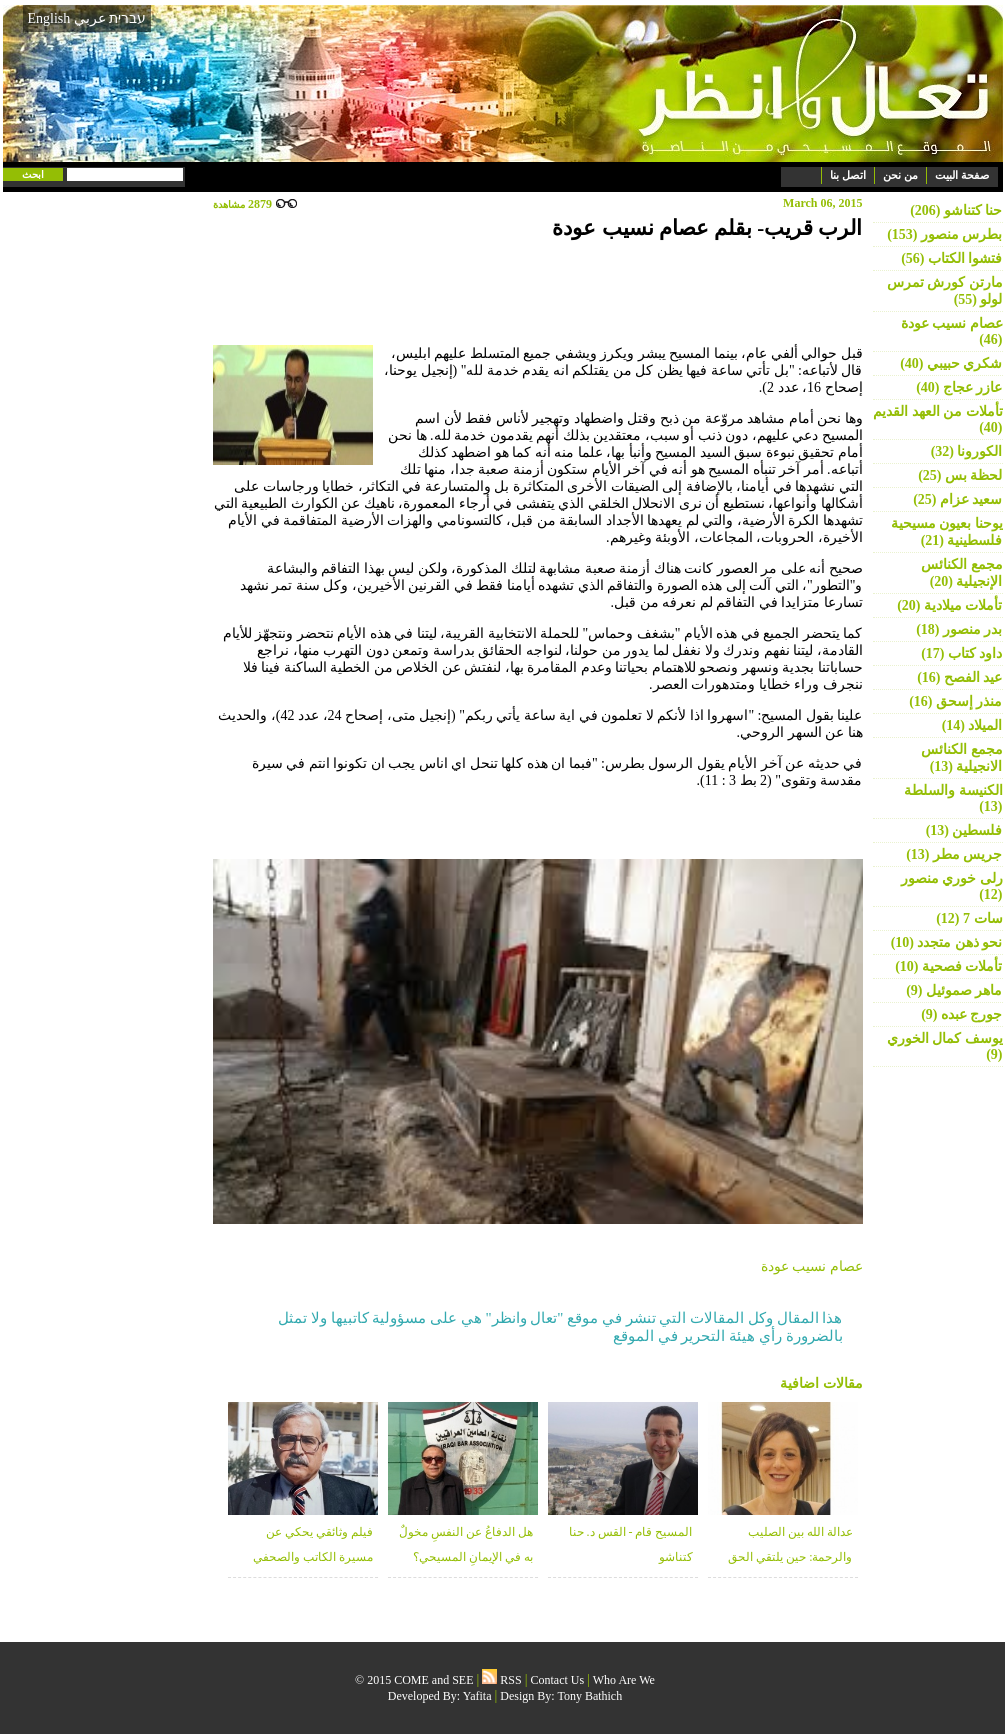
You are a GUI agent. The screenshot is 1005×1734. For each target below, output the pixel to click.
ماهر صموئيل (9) (954, 990)
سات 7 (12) (969, 918)
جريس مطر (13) (954, 854)
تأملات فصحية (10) (948, 966)
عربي (90, 18)
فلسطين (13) (964, 830)
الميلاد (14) (972, 725)
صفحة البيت (962, 175)
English (49, 18)
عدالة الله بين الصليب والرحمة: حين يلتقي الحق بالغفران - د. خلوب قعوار (790, 1557)
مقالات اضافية (821, 1383)
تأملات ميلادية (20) (949, 605)
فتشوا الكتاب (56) (951, 258)
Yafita (477, 1696)
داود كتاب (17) (961, 653)
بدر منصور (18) (959, 629)
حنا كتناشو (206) (956, 210)
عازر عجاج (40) (959, 387)
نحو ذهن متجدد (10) (947, 942)
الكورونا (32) (967, 451)
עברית (127, 18)
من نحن (900, 175)
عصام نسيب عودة (812, 1266)
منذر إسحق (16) (955, 701)
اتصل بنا (848, 175)
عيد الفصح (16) (959, 677)
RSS (501, 1680)
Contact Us (558, 1680)
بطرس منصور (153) (944, 234)
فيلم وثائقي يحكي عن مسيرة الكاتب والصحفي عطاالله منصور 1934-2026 (309, 1557)
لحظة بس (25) (960, 475)
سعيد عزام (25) (957, 499)
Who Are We (624, 1680)
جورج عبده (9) (961, 1014)
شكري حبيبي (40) (951, 363)
